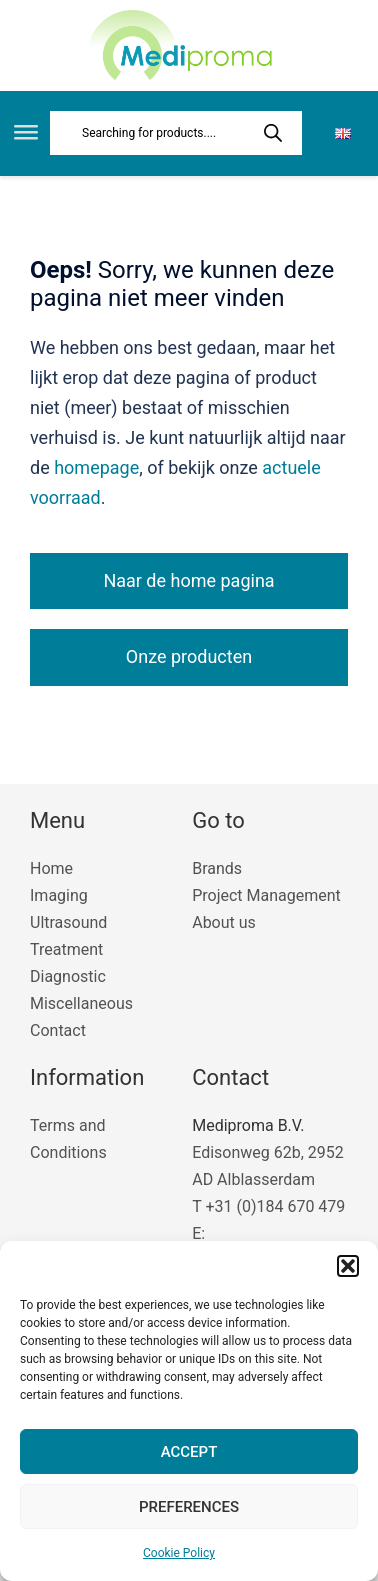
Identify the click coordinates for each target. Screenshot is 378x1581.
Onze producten (189, 656)
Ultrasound (68, 922)
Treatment (66, 949)
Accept (189, 1452)
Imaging (59, 895)
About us (224, 922)
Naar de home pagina (188, 580)
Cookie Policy (179, 1553)
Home (51, 868)
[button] (348, 1266)
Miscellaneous (81, 1003)
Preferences (189, 1507)
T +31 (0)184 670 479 (268, 1206)
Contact (58, 1030)
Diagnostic (68, 976)
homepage (96, 467)
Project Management (266, 895)
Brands (217, 868)
